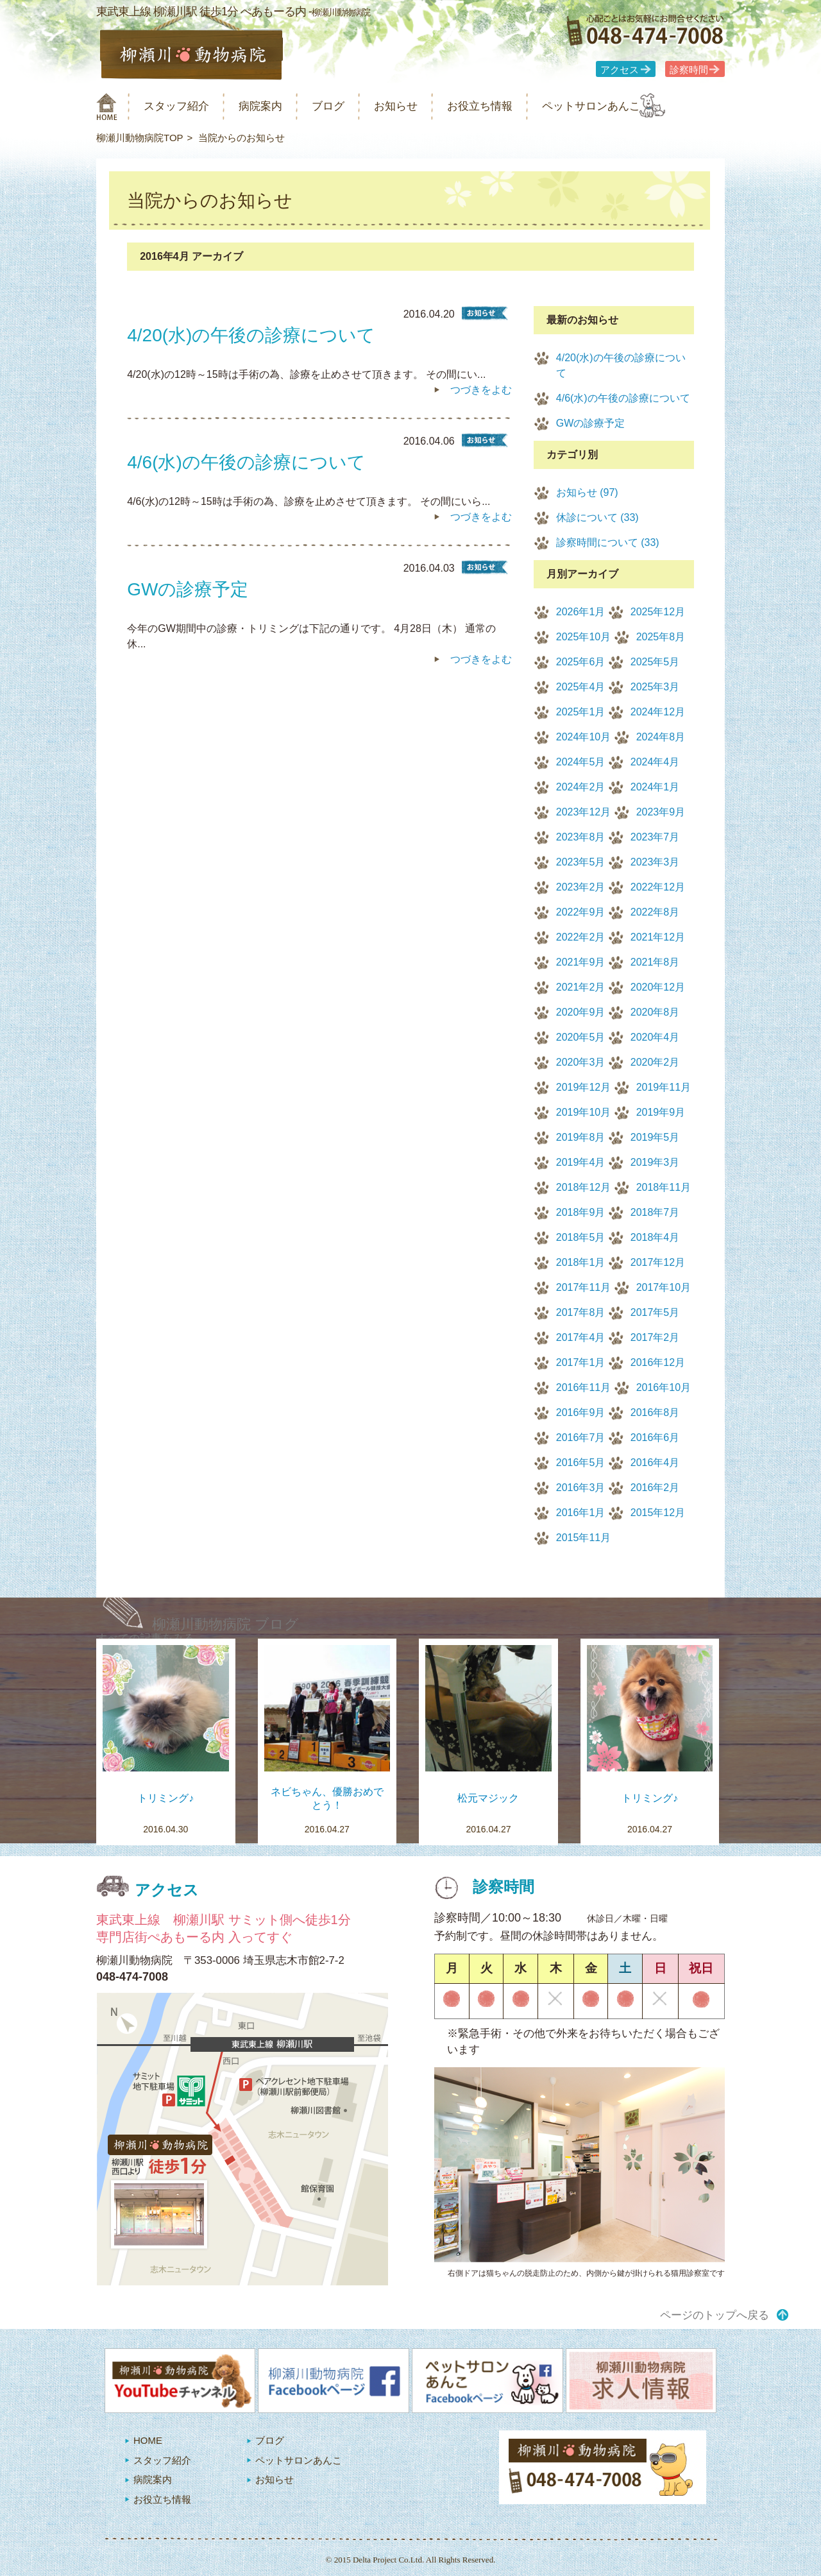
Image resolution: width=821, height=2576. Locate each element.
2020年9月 (580, 1012)
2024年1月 (655, 786)
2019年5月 (655, 1137)
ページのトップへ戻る (714, 2315)
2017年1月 (580, 1362)
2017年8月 (580, 1312)
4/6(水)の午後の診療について (623, 398)
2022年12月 (658, 887)
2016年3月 (580, 1487)
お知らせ (426, 106)
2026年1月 (580, 611)
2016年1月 (580, 1512)
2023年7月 (655, 837)
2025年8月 (661, 636)
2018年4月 (655, 1237)
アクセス (619, 70)
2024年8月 (661, 736)
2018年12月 (583, 1187)
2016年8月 (655, 1412)
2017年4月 (580, 1337)
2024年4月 (655, 761)
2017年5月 (655, 1312)
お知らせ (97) (587, 492)
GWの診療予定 (590, 423)
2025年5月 (655, 661)
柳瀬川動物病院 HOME (106, 106)
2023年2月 (580, 887)
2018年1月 (580, 1262)
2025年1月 (580, 711)
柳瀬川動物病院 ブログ (225, 1624)
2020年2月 (655, 1062)
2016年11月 (583, 1387)
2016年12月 (658, 1362)
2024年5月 (580, 761)
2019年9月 (661, 1112)
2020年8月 (655, 1012)
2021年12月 (658, 937)
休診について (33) (597, 517)
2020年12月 (658, 987)
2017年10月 (663, 1287)
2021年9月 (580, 962)
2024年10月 (583, 736)
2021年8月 (655, 962)
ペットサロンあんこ (641, 106)
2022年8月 (655, 912)
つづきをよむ (481, 389)
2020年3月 (580, 1062)
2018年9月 (580, 1212)
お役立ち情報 (518, 106)
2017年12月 (658, 1262)
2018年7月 (655, 1212)
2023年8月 (580, 837)
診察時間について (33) (607, 542)
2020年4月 (655, 1037)
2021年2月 (580, 987)
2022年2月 (580, 937)
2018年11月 (663, 1187)
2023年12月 (583, 811)
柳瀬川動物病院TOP (139, 137)
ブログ (351, 106)
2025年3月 (655, 686)
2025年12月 (658, 611)
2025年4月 (580, 686)
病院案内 (277, 106)
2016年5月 (580, 1462)
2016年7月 (580, 1437)
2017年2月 (655, 1337)
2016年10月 (663, 1387)
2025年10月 (583, 636)
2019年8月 (580, 1137)
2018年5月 (580, 1237)
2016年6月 (655, 1437)
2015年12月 (658, 1512)
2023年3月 (655, 862)
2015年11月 (583, 1537)
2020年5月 (580, 1037)
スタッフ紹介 (184, 106)
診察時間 (689, 70)
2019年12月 (583, 1087)
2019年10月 (583, 1112)
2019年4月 (580, 1162)
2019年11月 (663, 1087)
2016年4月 (655, 1462)
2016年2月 (655, 1487)
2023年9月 (661, 811)
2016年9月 (580, 1412)
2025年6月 (580, 661)
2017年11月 (583, 1287)
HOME (147, 2440)
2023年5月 (580, 862)
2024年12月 (658, 711)
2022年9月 (580, 912)
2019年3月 (655, 1162)
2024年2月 (580, 786)
